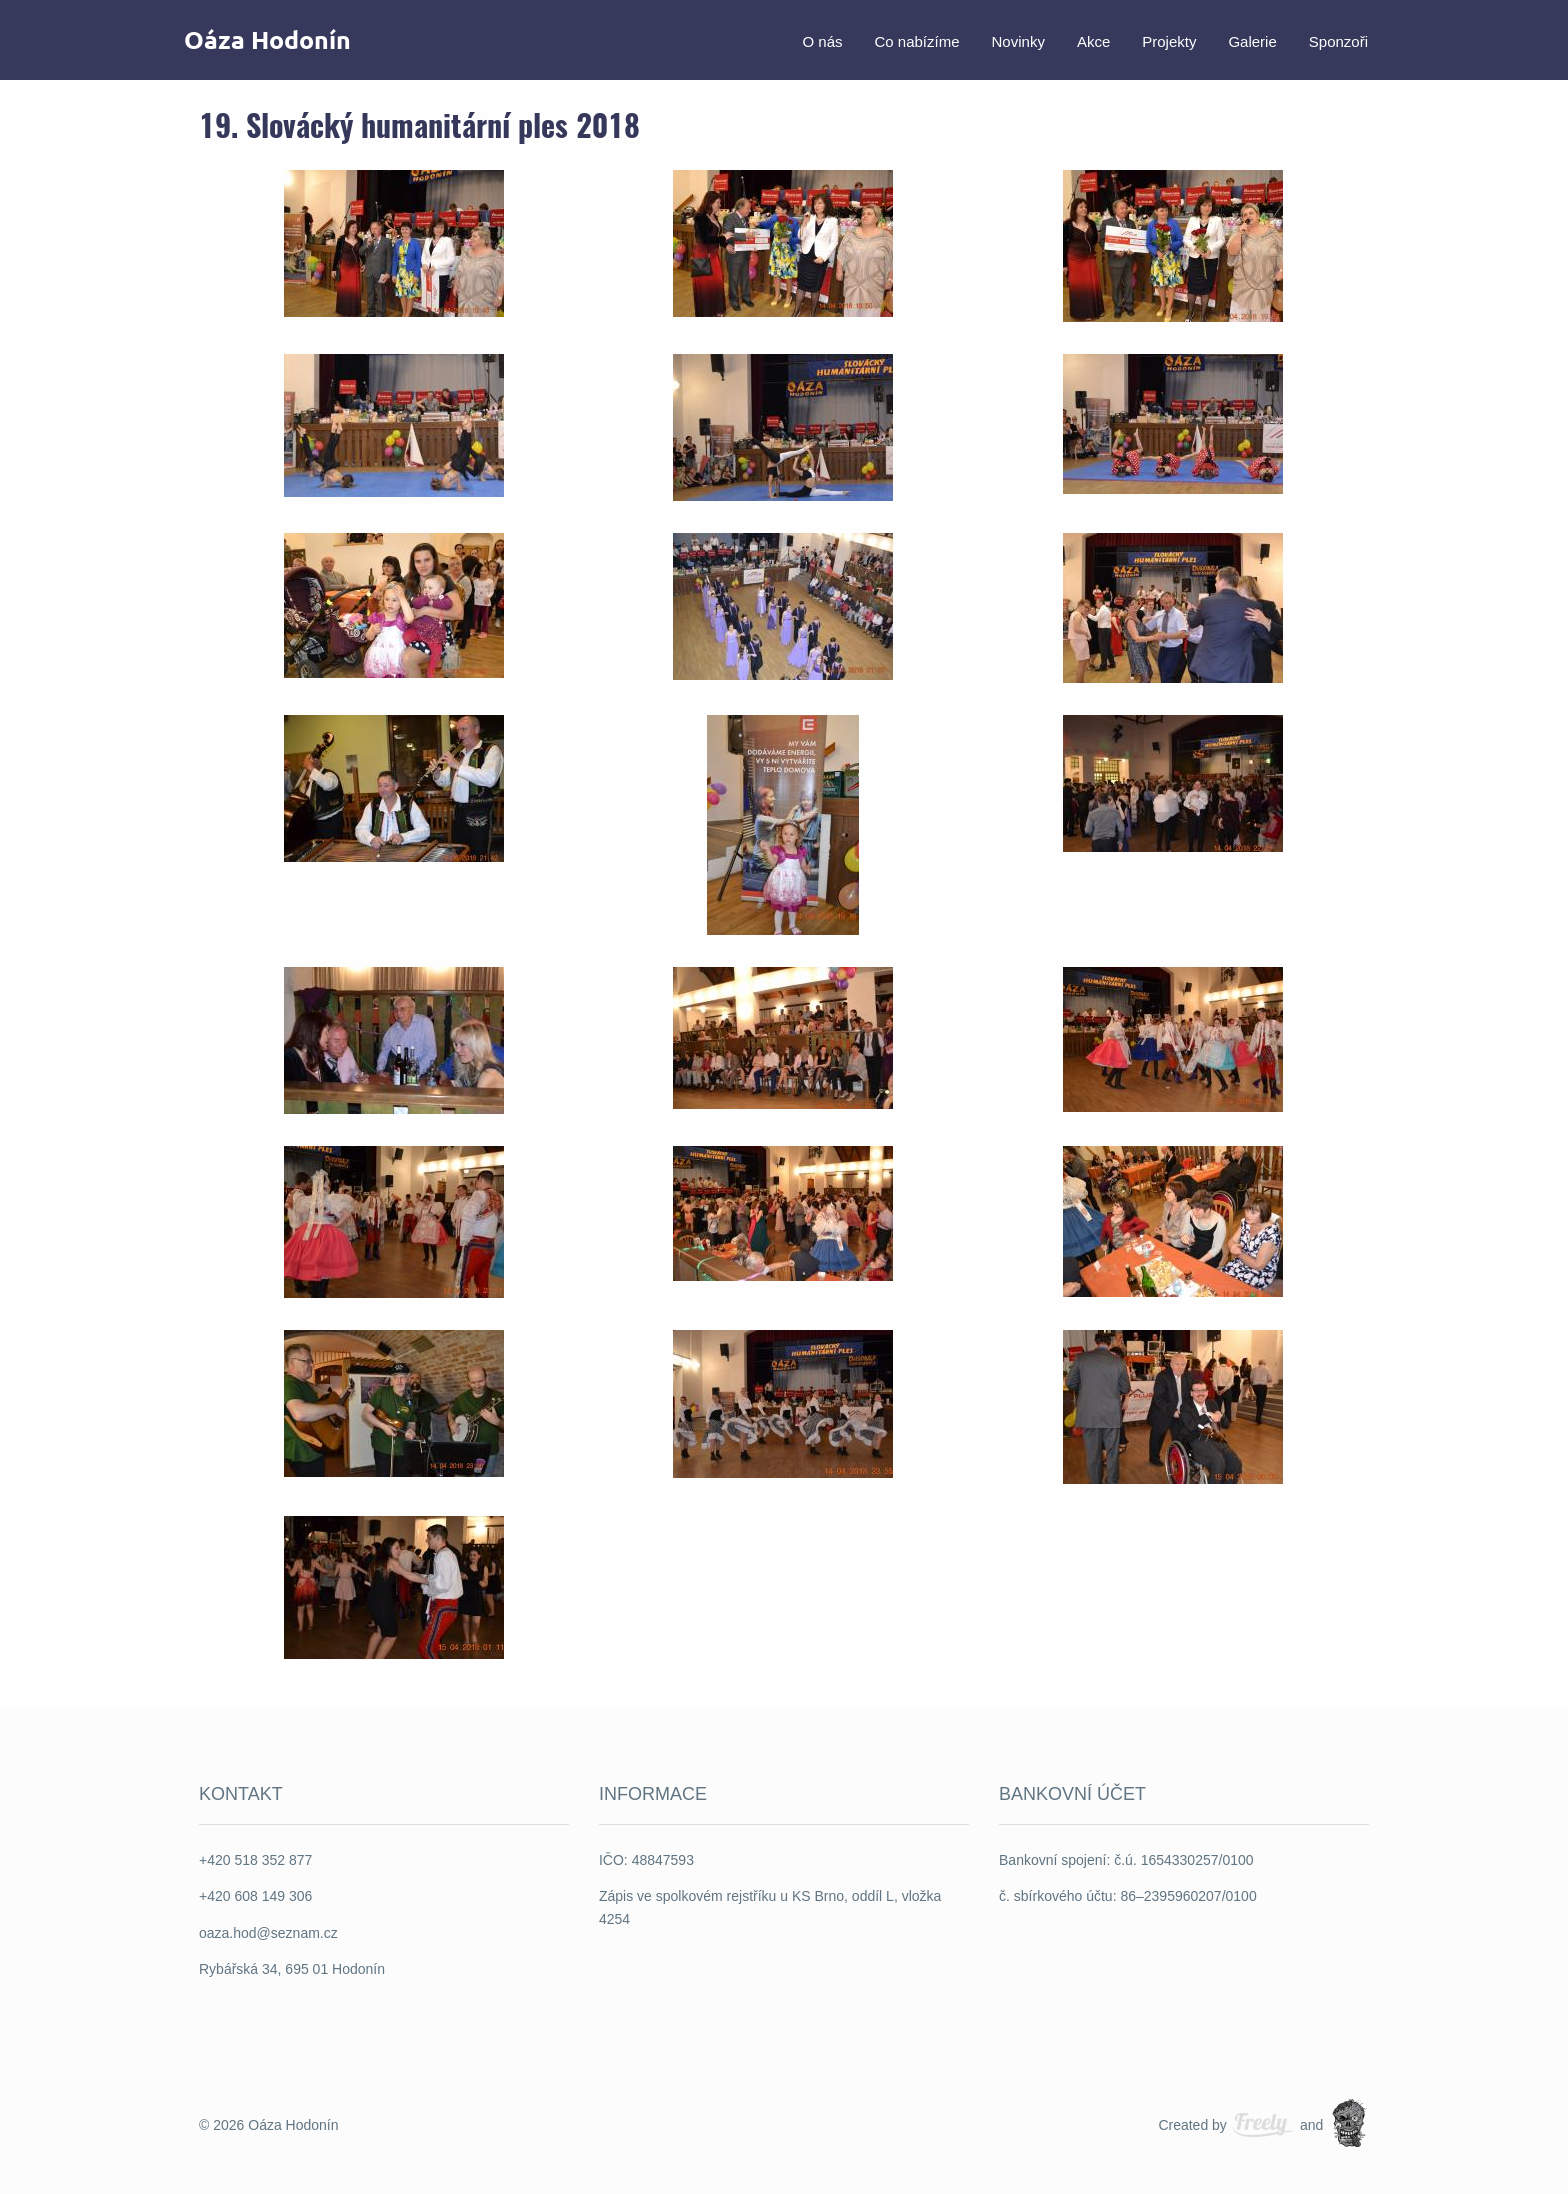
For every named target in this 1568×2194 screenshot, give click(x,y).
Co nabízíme (916, 40)
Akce (1093, 40)
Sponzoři (1338, 40)
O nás (822, 40)
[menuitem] (822, 39)
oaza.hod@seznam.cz (268, 1933)
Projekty (1169, 40)
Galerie (1252, 40)
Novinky (1018, 40)
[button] (394, 242)
